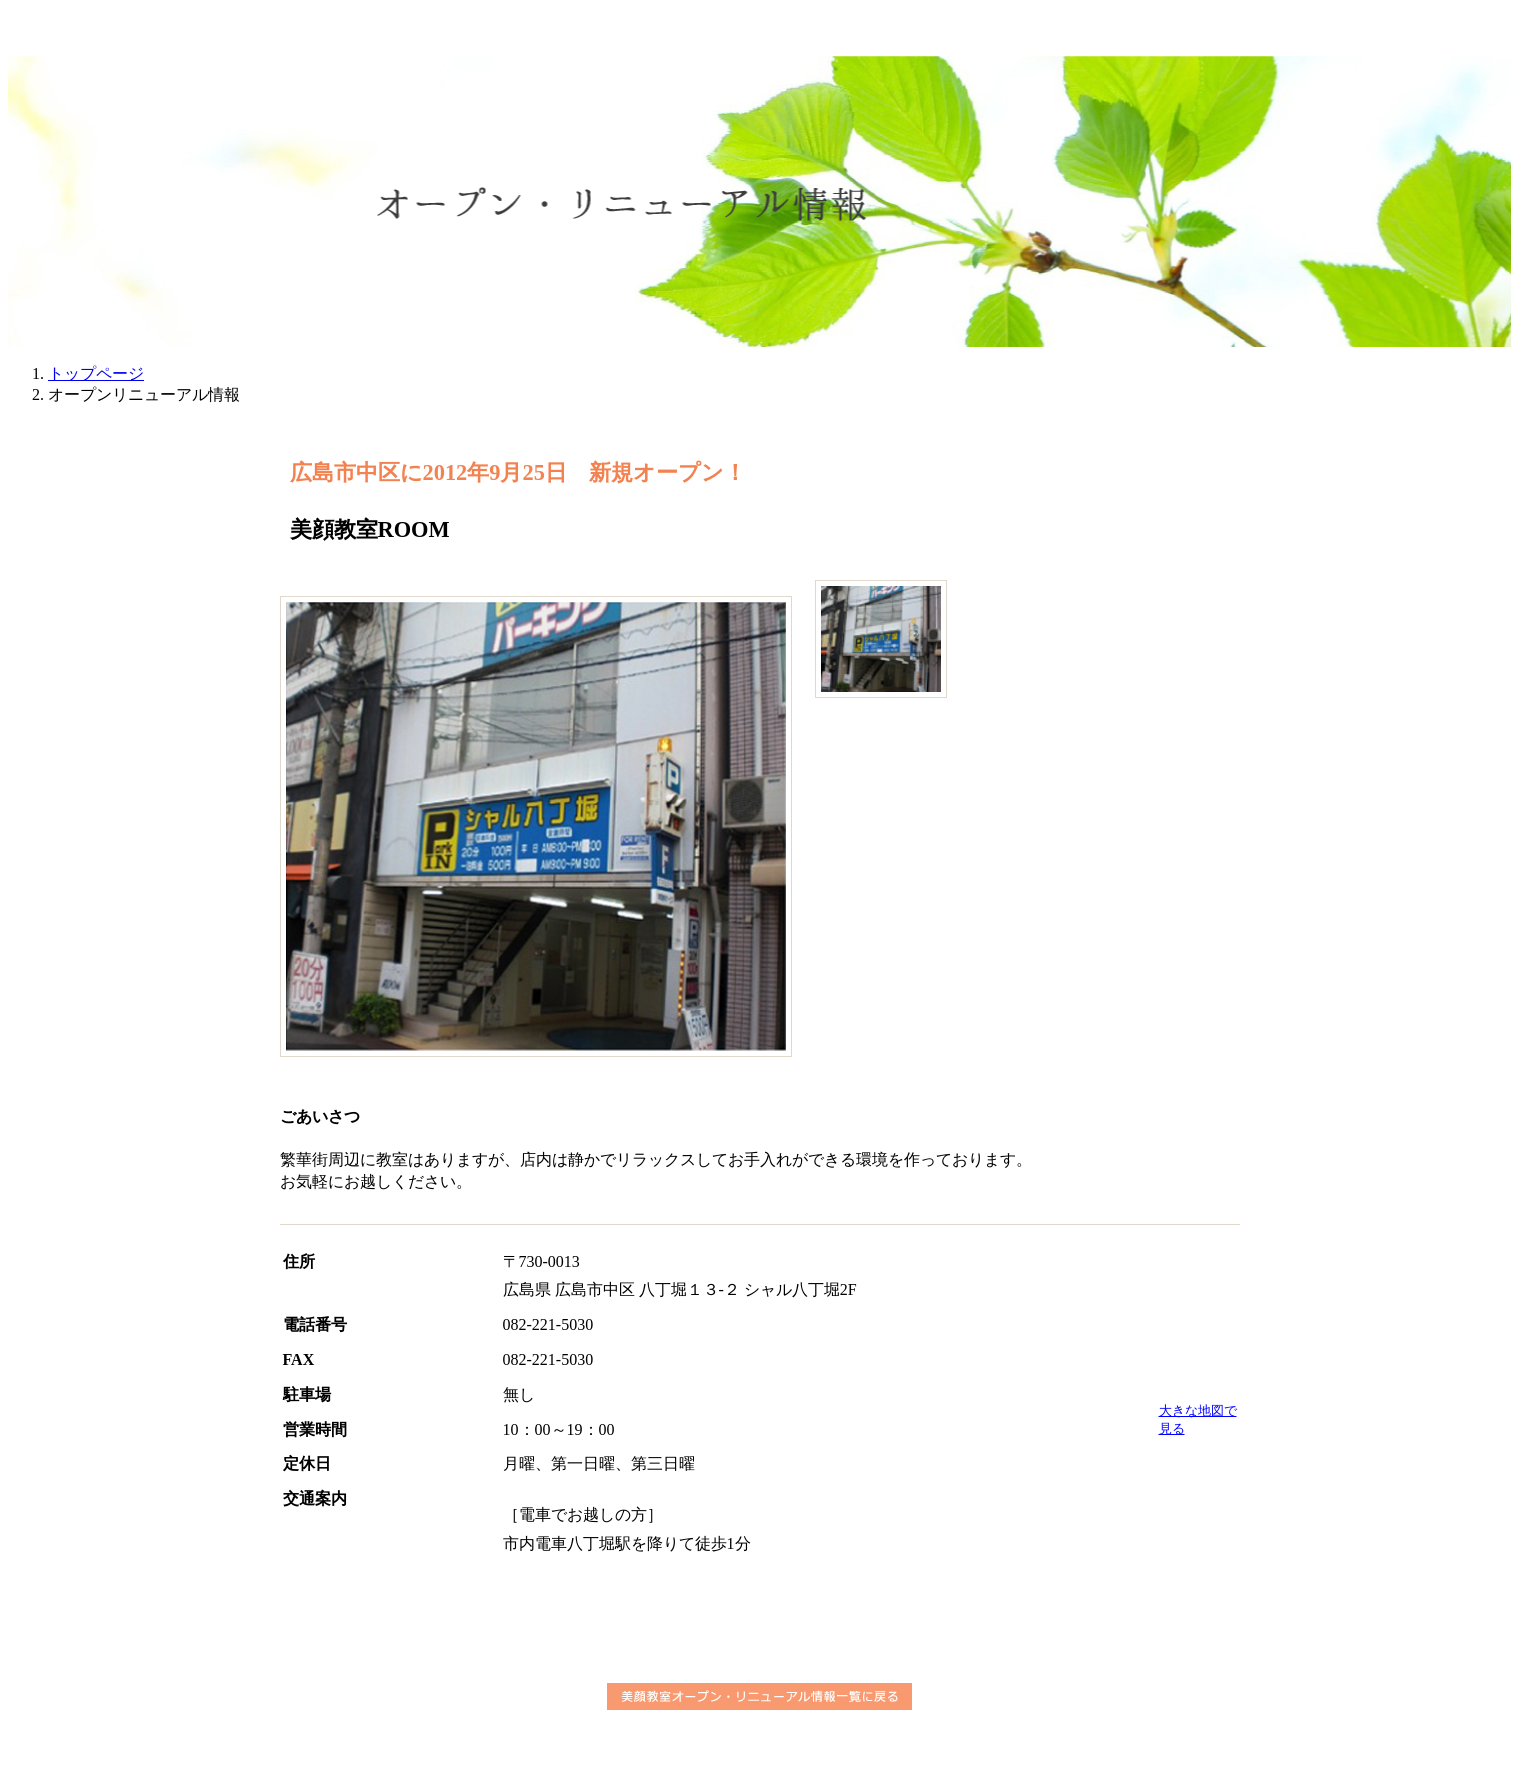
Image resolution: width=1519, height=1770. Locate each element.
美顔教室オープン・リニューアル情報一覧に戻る (759, 1696)
